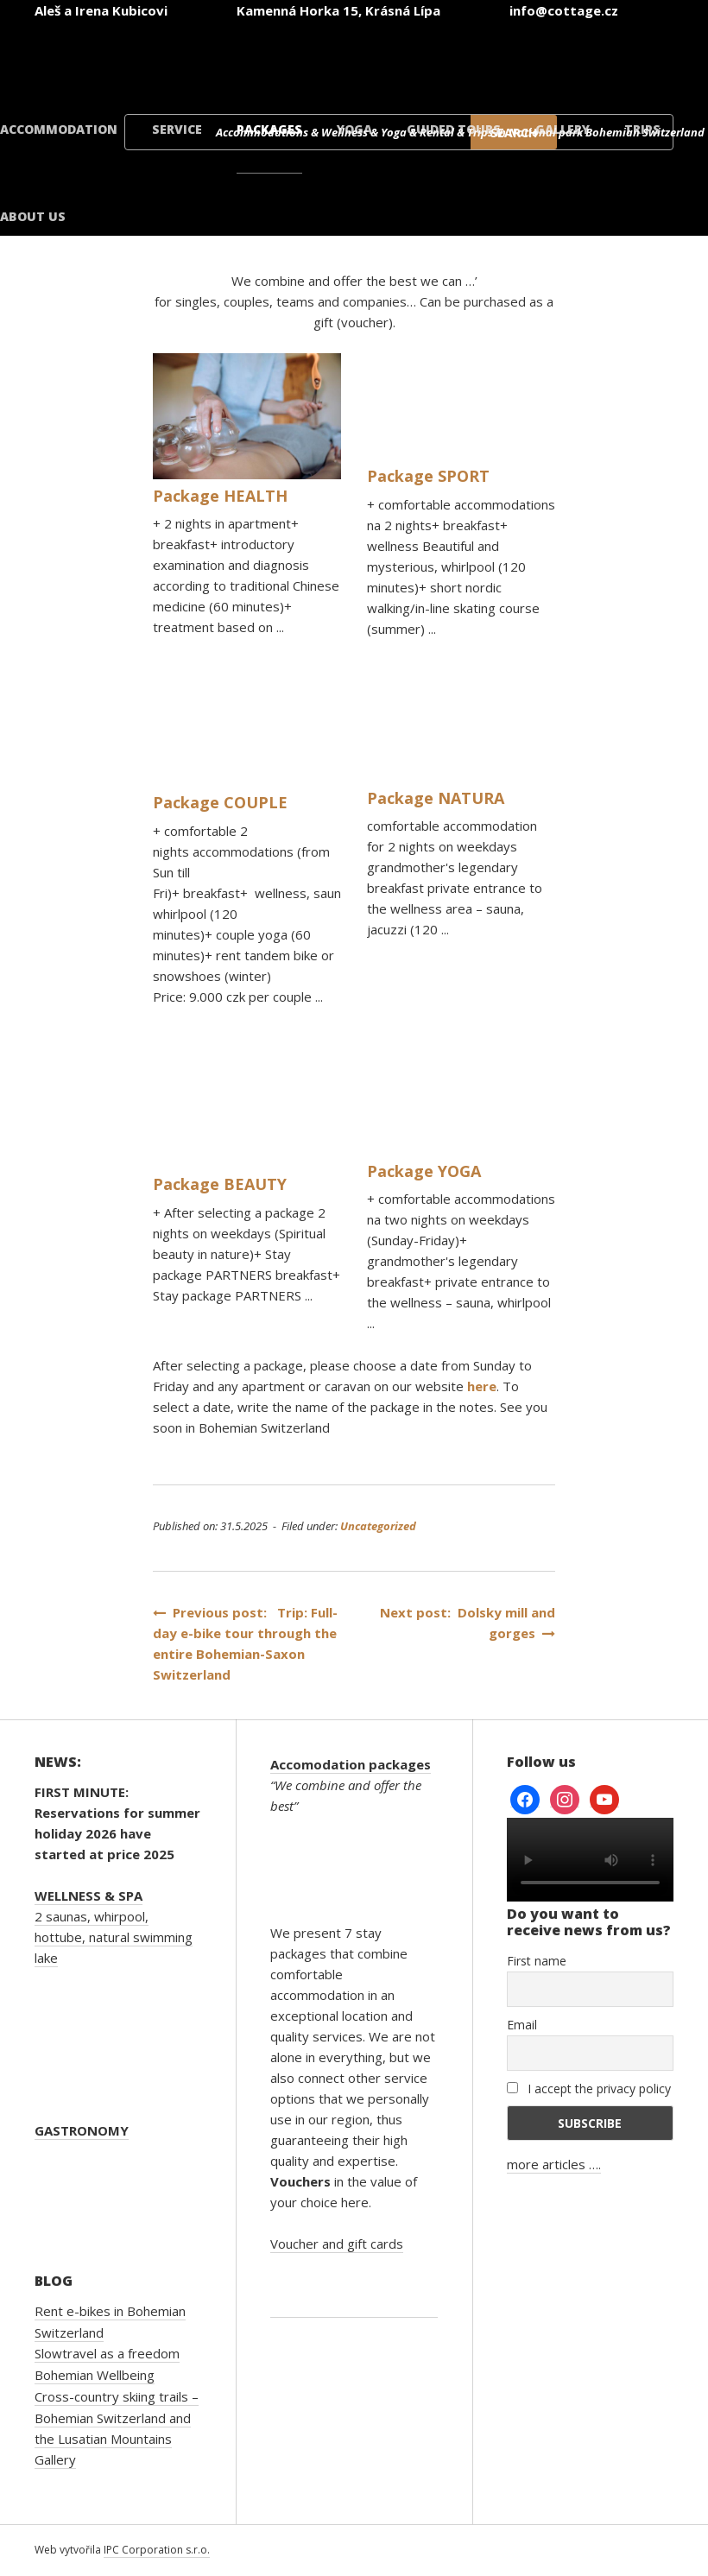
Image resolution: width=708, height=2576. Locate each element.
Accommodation (58, 129)
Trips (642, 129)
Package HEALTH (220, 495)
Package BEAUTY (220, 1184)
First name (536, 1961)
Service (177, 129)
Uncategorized (378, 1526)
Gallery (562, 129)
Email (522, 2024)
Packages (269, 129)
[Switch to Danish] (615, 59)
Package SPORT (428, 475)
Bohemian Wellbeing (95, 2374)
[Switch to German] (407, 59)
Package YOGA (424, 1171)
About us (33, 216)
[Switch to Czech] (200, 59)
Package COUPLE (220, 802)
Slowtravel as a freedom (107, 2353)
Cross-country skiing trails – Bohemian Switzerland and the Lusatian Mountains (117, 2417)
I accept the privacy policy (589, 2088)
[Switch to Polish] (511, 59)
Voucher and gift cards (336, 2243)
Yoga (354, 129)
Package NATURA (435, 798)
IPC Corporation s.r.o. (157, 2549)
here (481, 1386)
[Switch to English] (304, 59)
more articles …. (554, 2164)
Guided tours (454, 129)
